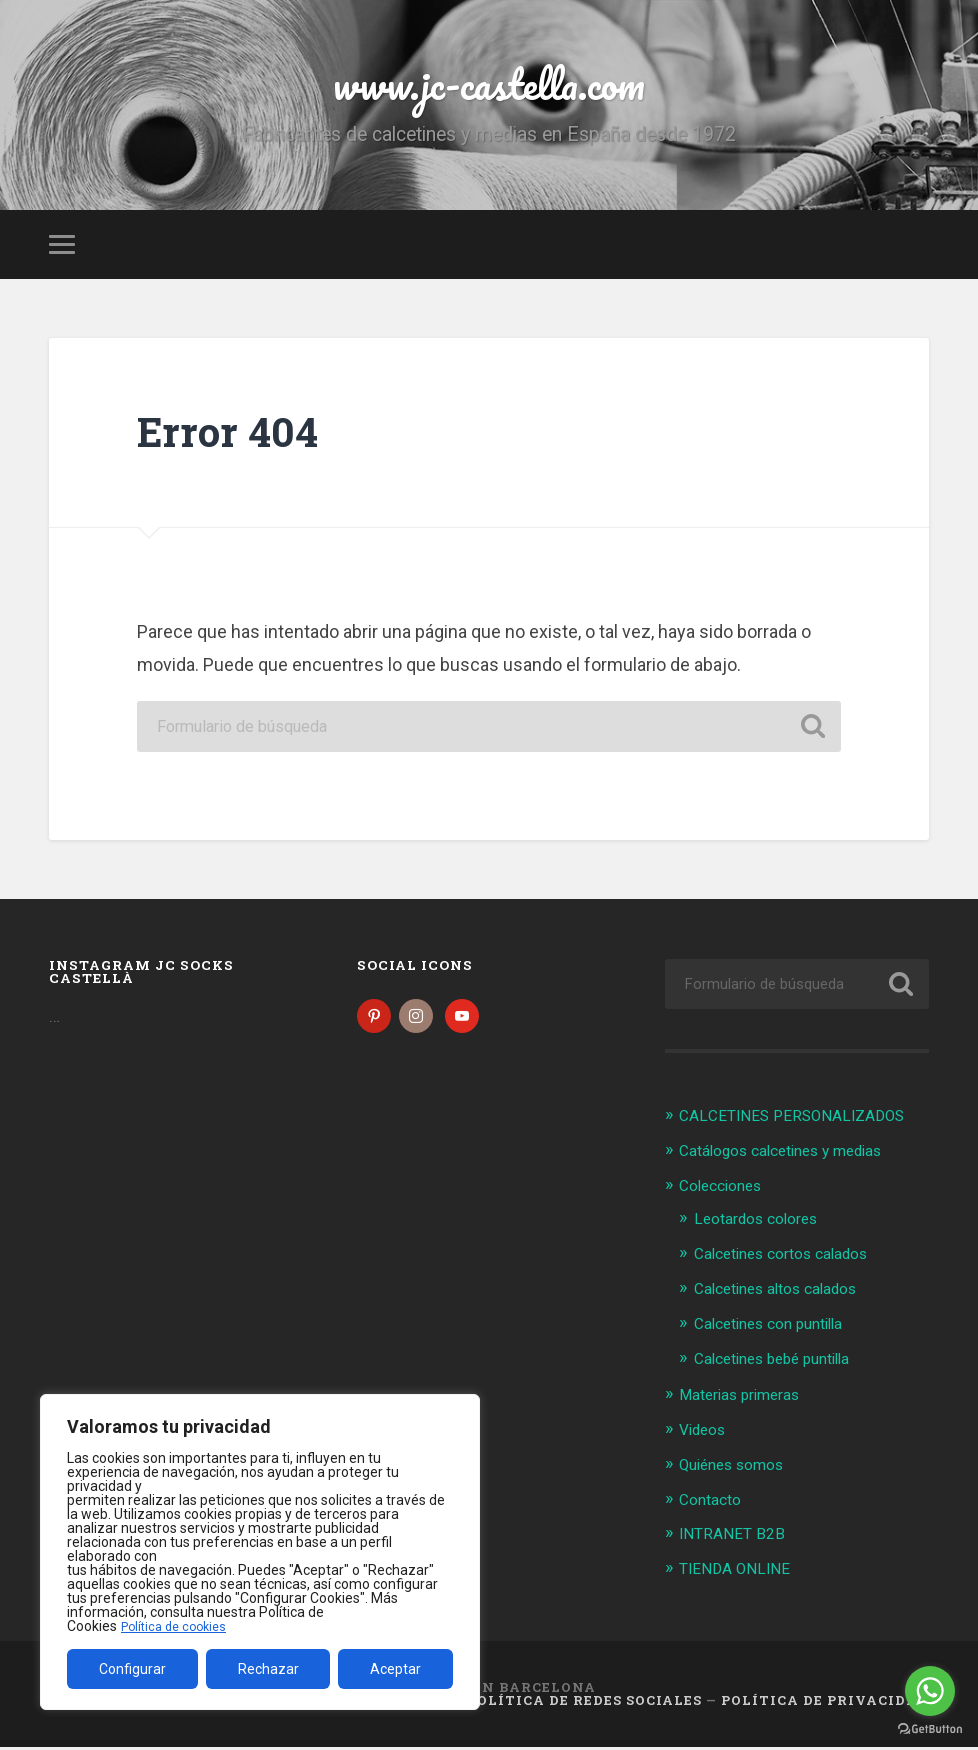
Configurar (132, 1669)
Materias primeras (747, 1401)
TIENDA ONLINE (739, 1572)
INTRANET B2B (735, 1538)
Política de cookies (179, 1626)
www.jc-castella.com (489, 89)
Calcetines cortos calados (792, 1263)
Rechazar (268, 1669)
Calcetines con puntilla (778, 1331)
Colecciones (725, 1196)
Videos (705, 1435)
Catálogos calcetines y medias (794, 1161)
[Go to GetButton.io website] (930, 1729)
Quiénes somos (738, 1469)
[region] (260, 1552)
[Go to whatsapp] (930, 1691)
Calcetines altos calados (786, 1297)
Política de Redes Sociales (584, 1703)
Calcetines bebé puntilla (782, 1366)
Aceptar (395, 1669)
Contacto (714, 1503)
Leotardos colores (763, 1229)
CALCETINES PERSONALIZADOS (802, 1127)
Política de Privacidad (825, 1703)
